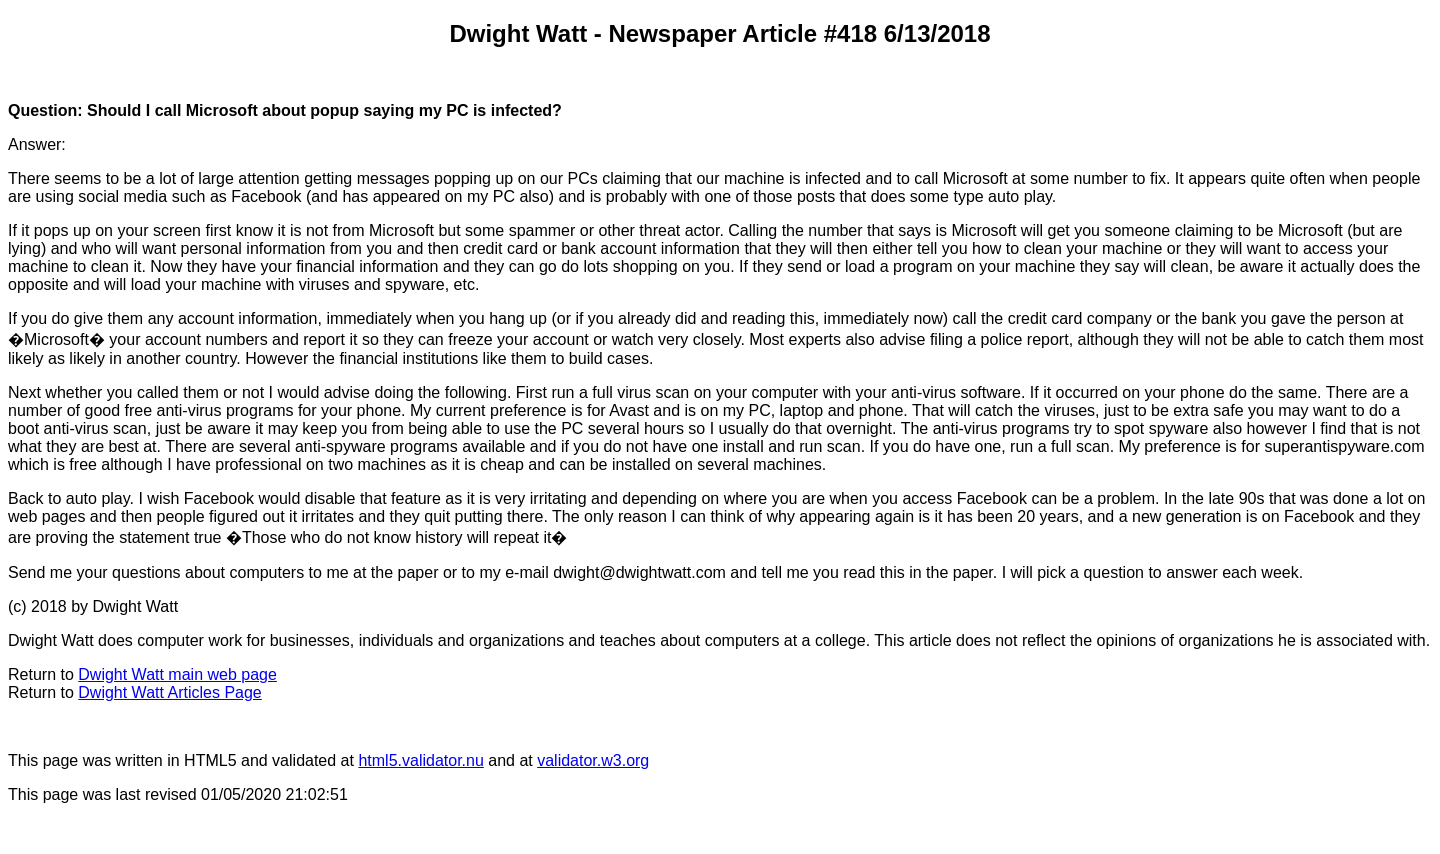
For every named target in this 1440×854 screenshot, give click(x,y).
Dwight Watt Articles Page (169, 692)
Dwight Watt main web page (177, 674)
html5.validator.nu (420, 760)
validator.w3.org (593, 760)
